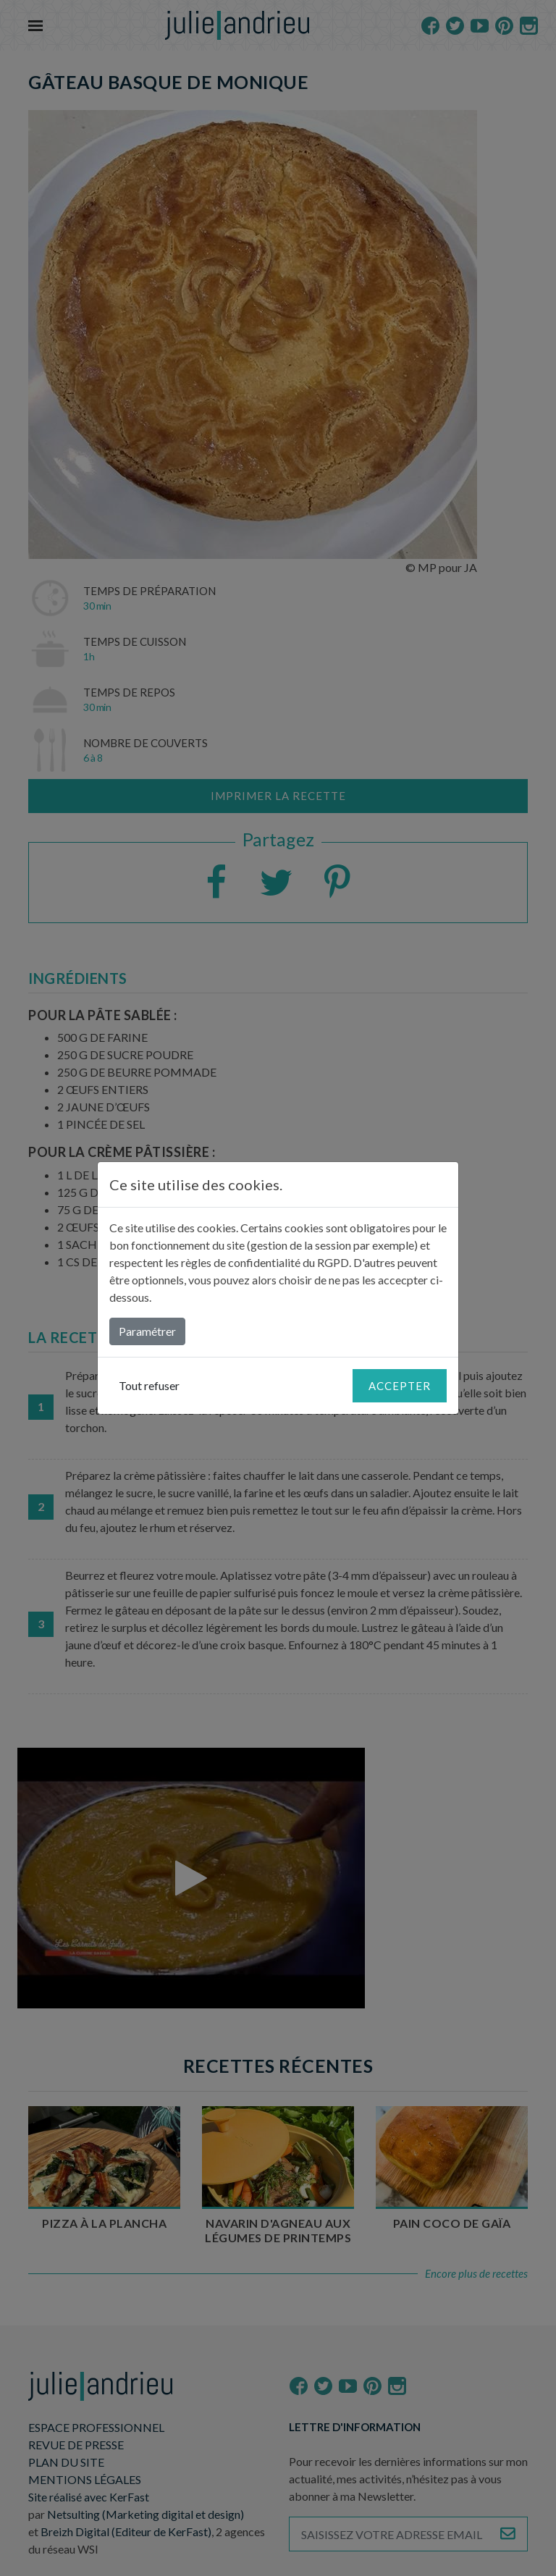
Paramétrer (147, 1331)
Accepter (399, 1385)
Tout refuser (149, 1385)
